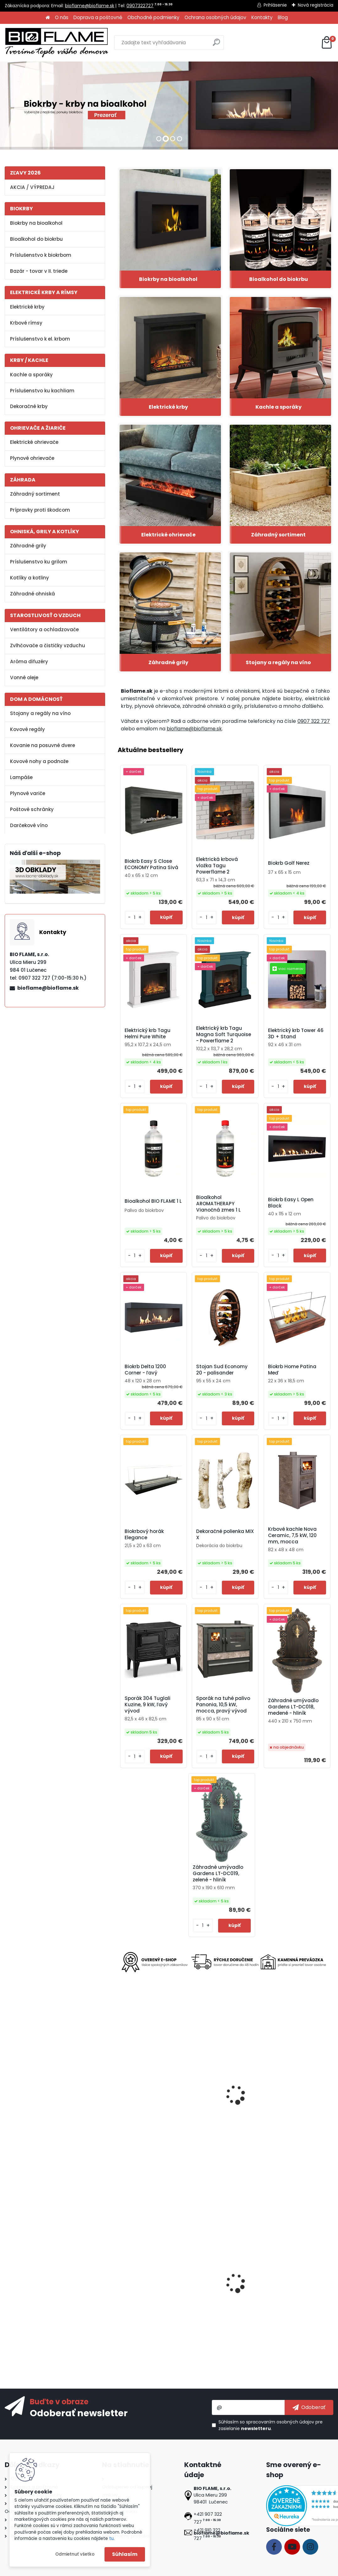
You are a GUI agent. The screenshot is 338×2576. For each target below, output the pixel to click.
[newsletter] (309, 2407)
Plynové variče (27, 793)
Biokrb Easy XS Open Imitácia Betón (290, 2290)
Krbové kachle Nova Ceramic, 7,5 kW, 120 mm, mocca (292, 1535)
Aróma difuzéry (29, 661)
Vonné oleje (24, 677)
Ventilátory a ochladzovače (44, 629)
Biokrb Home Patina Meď (292, 1369)
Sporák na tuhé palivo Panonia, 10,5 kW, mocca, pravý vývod (223, 1704)
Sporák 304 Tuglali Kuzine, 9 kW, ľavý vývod (147, 1704)
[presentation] (120, 2090)
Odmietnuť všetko (74, 2554)
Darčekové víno (29, 825)
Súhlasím (124, 2554)
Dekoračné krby (29, 406)
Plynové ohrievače (32, 458)
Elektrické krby (27, 307)
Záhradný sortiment (35, 494)
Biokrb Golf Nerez (288, 863)
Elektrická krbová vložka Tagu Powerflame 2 (217, 865)
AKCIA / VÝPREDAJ (32, 187)
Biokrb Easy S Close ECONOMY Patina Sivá (151, 864)
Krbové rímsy (26, 323)
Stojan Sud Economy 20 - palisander (222, 1369)
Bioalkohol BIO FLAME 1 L (153, 1201)
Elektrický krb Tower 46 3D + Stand (296, 1033)
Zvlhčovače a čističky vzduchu (47, 645)
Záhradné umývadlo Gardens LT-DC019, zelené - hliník (218, 1873)
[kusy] (135, 918)
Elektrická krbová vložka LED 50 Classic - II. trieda (152, 2290)
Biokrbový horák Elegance (144, 1534)
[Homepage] (48, 18)
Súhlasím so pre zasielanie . (270, 2425)
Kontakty (262, 17)
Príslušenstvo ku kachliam (42, 390)
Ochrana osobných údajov (215, 17)
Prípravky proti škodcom (40, 510)
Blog (283, 17)
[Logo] (56, 42)
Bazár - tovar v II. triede (38, 271)
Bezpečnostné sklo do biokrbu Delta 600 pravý (223, 2290)
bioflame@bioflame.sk (89, 6)
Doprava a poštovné (97, 17)
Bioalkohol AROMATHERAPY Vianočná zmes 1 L (218, 1203)
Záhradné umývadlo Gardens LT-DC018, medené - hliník (293, 1706)
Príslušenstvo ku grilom (38, 561)
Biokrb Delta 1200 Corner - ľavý (145, 1369)
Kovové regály (27, 729)
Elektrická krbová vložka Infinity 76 (222, 2105)
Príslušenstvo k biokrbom (40, 255)
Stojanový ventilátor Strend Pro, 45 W (290, 2103)
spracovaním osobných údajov (280, 2422)
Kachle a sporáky (31, 374)
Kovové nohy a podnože (39, 761)
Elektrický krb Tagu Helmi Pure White (147, 1033)
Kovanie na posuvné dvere (42, 745)
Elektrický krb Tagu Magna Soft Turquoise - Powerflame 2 (223, 1034)
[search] (216, 45)
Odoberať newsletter (79, 2413)
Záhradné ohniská (32, 593)
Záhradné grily (28, 545)
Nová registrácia (315, 5)
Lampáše (21, 777)
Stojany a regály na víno (40, 713)
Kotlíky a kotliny (29, 577)
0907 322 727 (314, 721)
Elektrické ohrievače (34, 442)
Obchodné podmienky (153, 17)
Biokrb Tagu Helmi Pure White (149, 2105)
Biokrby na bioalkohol (36, 223)
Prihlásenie (275, 5)
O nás (61, 17)
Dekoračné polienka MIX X (225, 1534)
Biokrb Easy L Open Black (291, 1203)
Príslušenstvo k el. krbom (40, 339)
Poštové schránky (32, 809)
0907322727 (139, 6)
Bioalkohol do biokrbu (36, 239)
